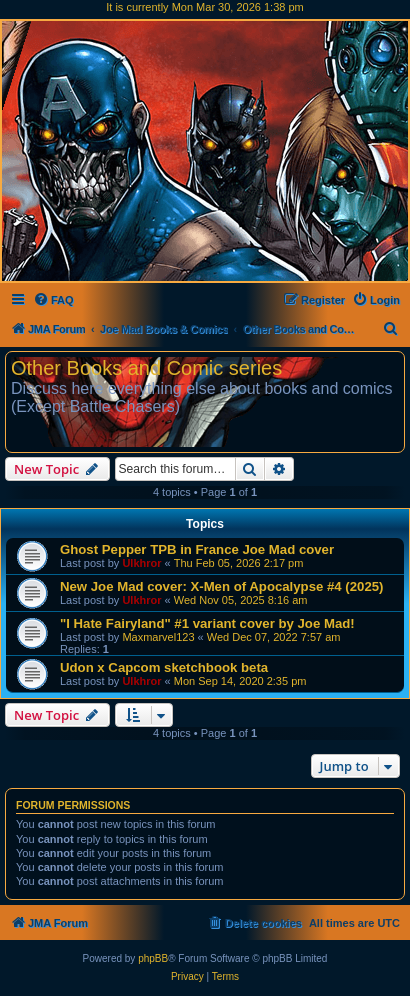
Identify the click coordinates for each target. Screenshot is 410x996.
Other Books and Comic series (146, 368)
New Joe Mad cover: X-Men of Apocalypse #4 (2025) (221, 586)
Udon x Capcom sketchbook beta (164, 667)
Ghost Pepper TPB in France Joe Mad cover (197, 549)
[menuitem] (53, 300)
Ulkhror (141, 563)
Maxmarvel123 (158, 637)
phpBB (153, 958)
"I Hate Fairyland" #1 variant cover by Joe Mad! (207, 623)
